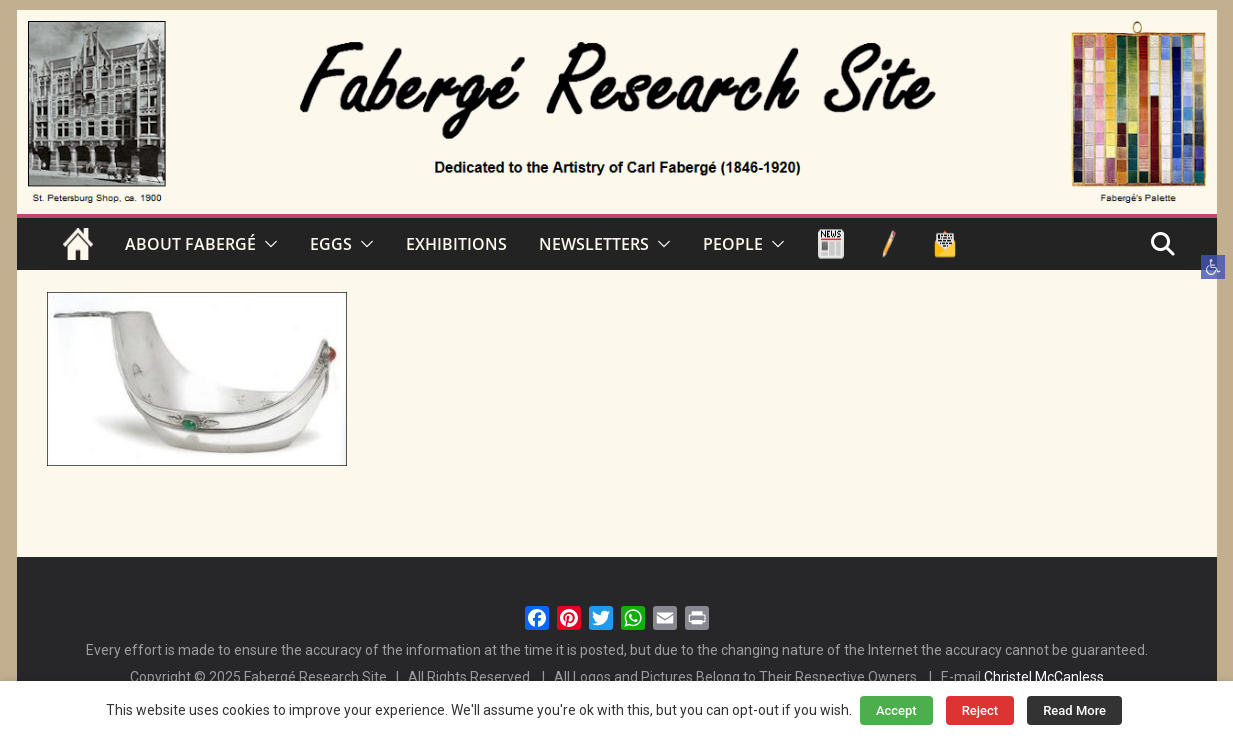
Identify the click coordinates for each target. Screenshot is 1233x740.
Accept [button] (896, 710)
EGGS (331, 244)
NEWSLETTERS (594, 244)
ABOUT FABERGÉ (190, 244)
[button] (1213, 267)
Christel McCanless (1044, 677)
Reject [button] (980, 710)
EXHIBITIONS (456, 244)
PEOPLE (733, 244)
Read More (1074, 710)
